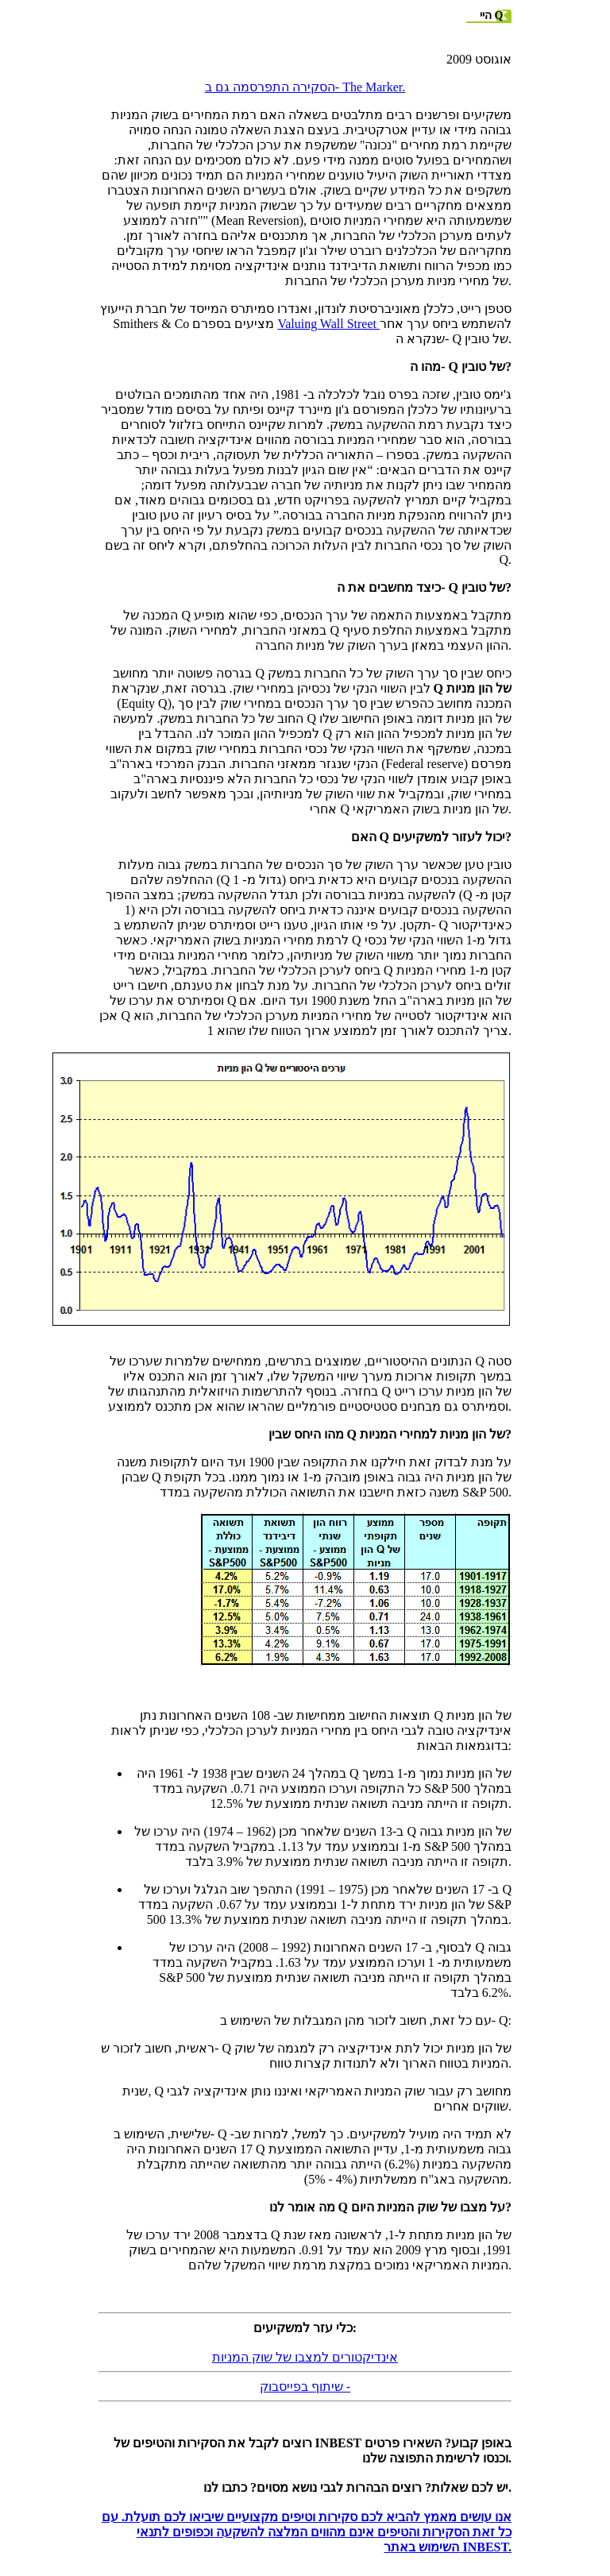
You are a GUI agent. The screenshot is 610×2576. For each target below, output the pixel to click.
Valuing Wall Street (328, 323)
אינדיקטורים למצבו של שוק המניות (305, 2357)
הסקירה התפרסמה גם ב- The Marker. (305, 87)
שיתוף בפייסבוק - (305, 2386)
